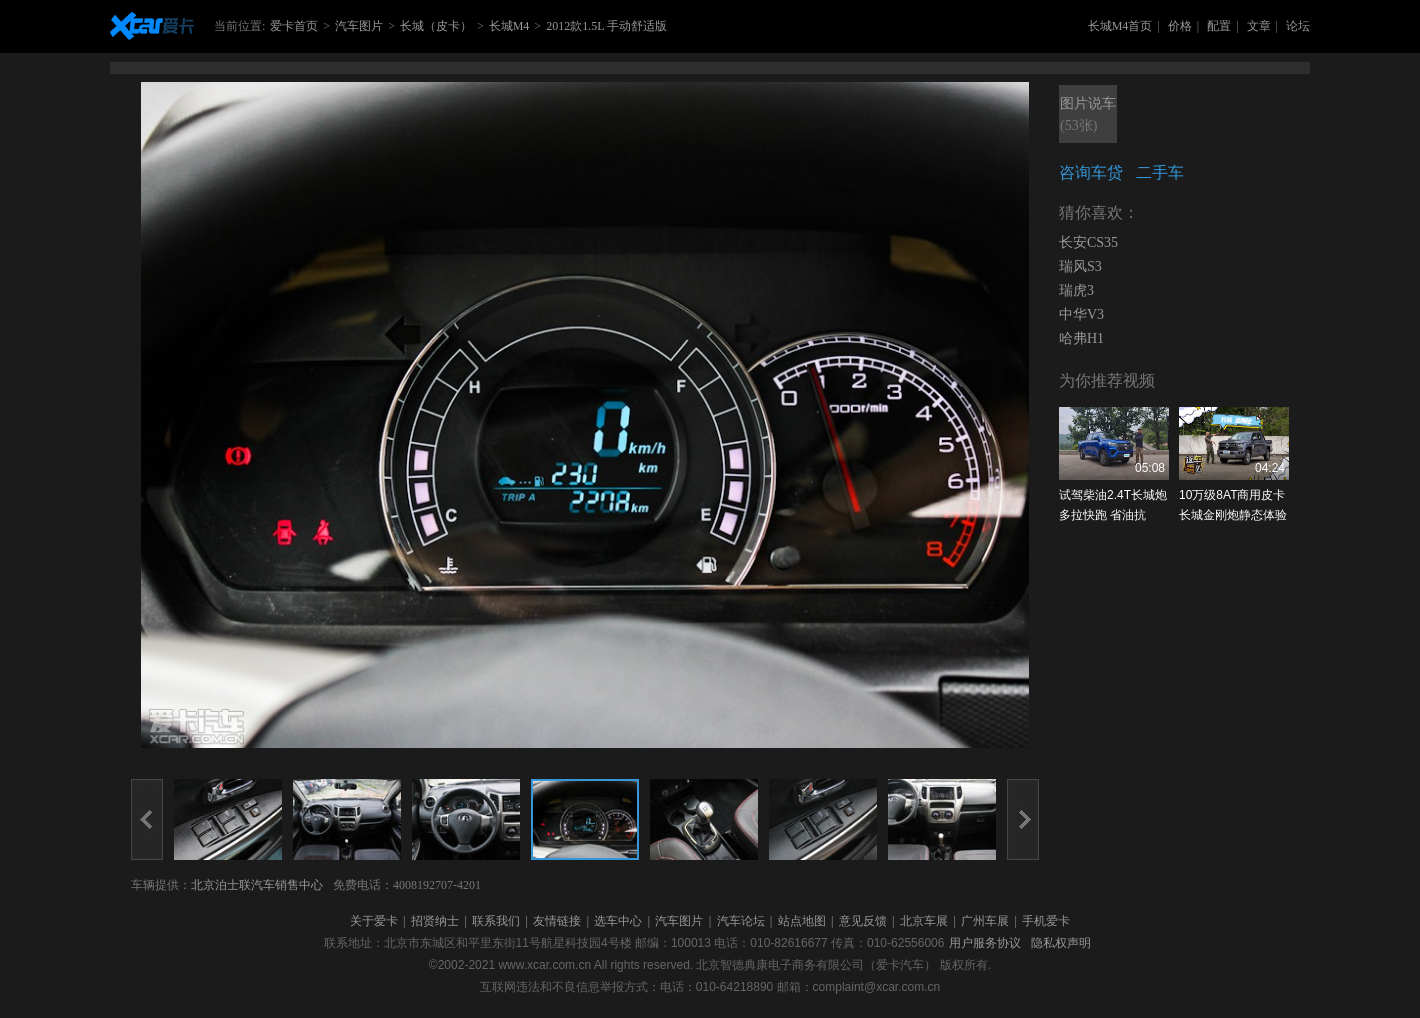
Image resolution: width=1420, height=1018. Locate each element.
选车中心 (618, 921)
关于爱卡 (374, 921)
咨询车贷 (1091, 172)
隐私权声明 (1061, 943)
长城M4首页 (1120, 26)
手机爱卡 (1046, 921)
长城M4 (509, 26)
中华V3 (1081, 314)
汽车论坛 (741, 921)
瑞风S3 (1080, 266)
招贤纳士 (435, 921)
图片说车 (1088, 116)
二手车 (1160, 172)
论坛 (1298, 26)
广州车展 (985, 921)
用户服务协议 (985, 943)
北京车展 (924, 921)
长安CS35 (1088, 242)
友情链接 (557, 921)
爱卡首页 (294, 26)
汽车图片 (359, 26)
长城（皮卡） (436, 26)
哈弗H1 (1081, 338)
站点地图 (802, 921)
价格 (1180, 26)
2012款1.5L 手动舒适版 (606, 26)
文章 (1259, 26)
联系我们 (496, 921)
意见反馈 (863, 921)
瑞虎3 (1076, 290)
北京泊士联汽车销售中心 (257, 885)
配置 (1219, 26)
